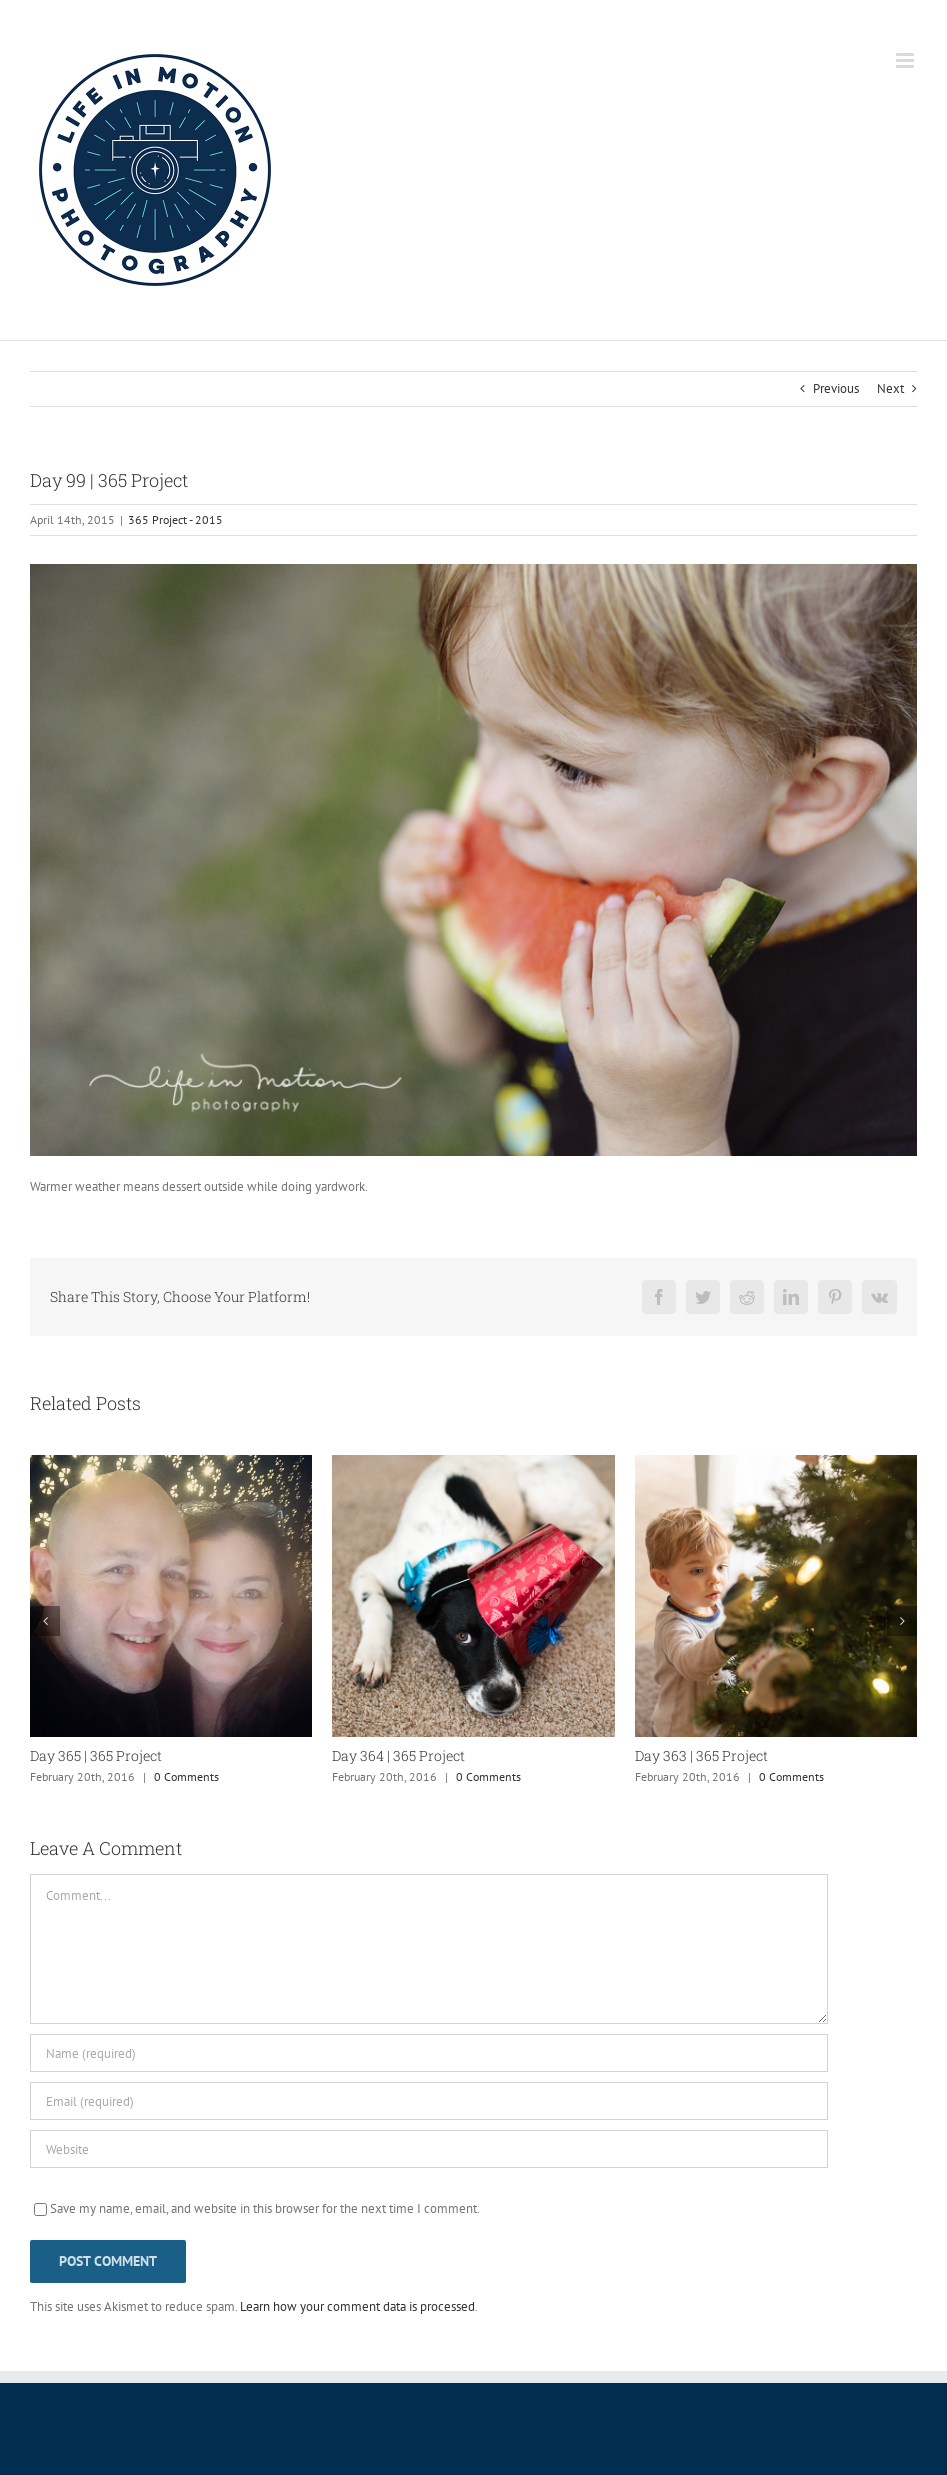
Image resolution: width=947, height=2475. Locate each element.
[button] (45, 1621)
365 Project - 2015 (175, 519)
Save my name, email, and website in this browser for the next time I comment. (265, 2208)
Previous (836, 388)
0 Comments (186, 1776)
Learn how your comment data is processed (357, 2306)
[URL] (429, 2149)
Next (890, 388)
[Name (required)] (429, 2053)
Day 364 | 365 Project (398, 1755)
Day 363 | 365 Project (701, 1755)
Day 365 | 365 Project (96, 1755)
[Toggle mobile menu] (906, 60)
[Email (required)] (429, 2101)
